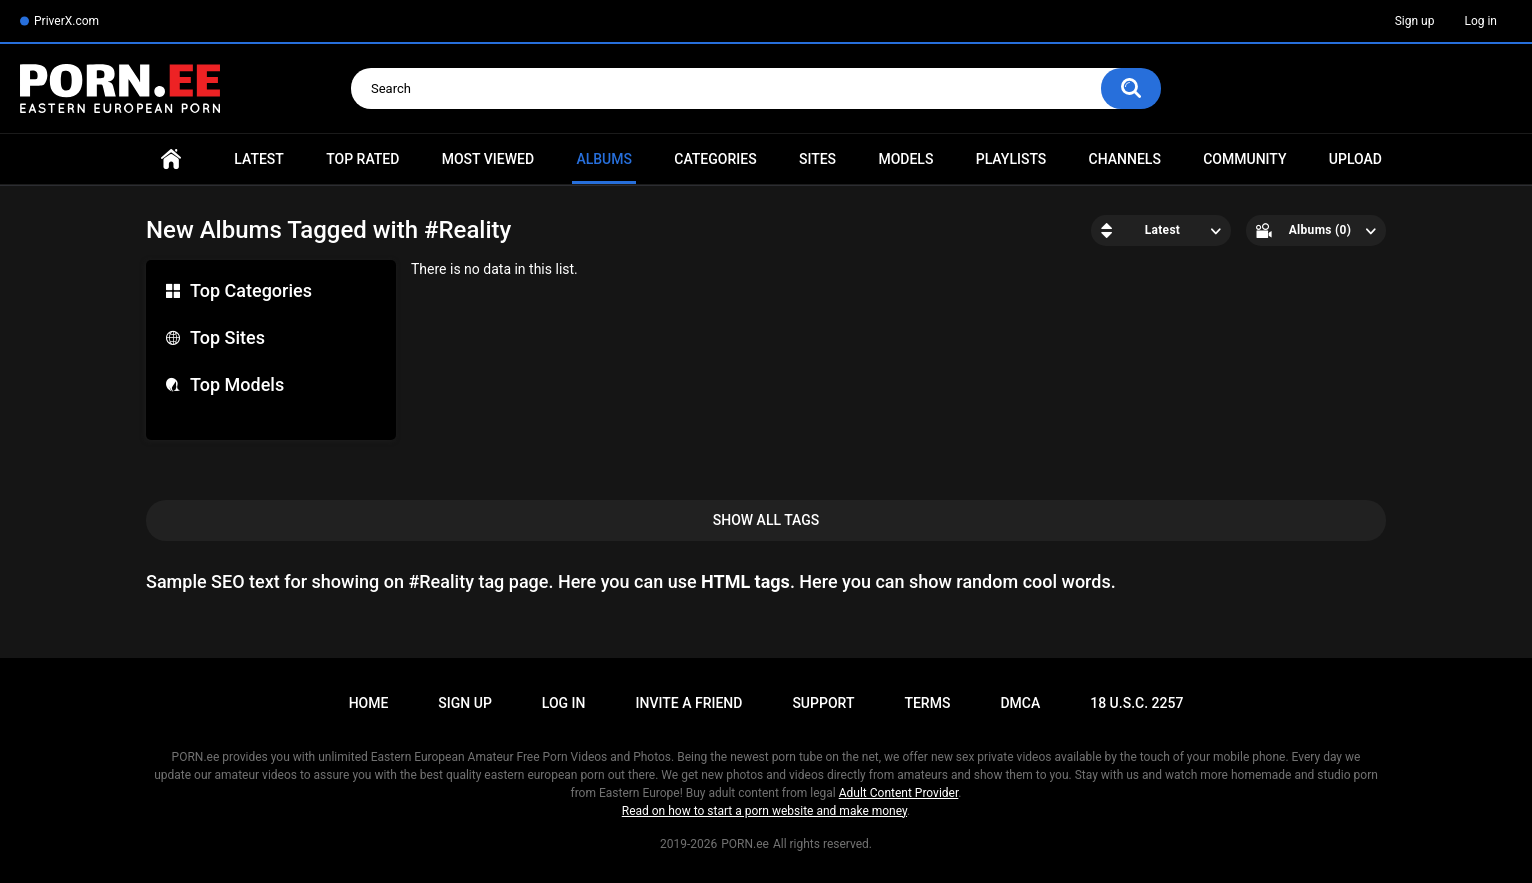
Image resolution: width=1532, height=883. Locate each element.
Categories (715, 159)
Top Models (237, 384)
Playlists (1011, 159)
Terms (927, 703)
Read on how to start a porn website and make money (764, 811)
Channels (1125, 159)
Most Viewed (488, 159)
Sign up (1415, 21)
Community (1244, 159)
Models (905, 159)
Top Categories (251, 290)
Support (823, 703)
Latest (259, 159)
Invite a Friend (689, 703)
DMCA (1020, 703)
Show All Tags (766, 520)
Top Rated (362, 159)
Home (171, 159)
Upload (1355, 159)
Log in (1480, 21)
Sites (817, 159)
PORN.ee (745, 844)
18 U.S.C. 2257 (1136, 703)
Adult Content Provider (899, 793)
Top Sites (227, 337)
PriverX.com (66, 21)
